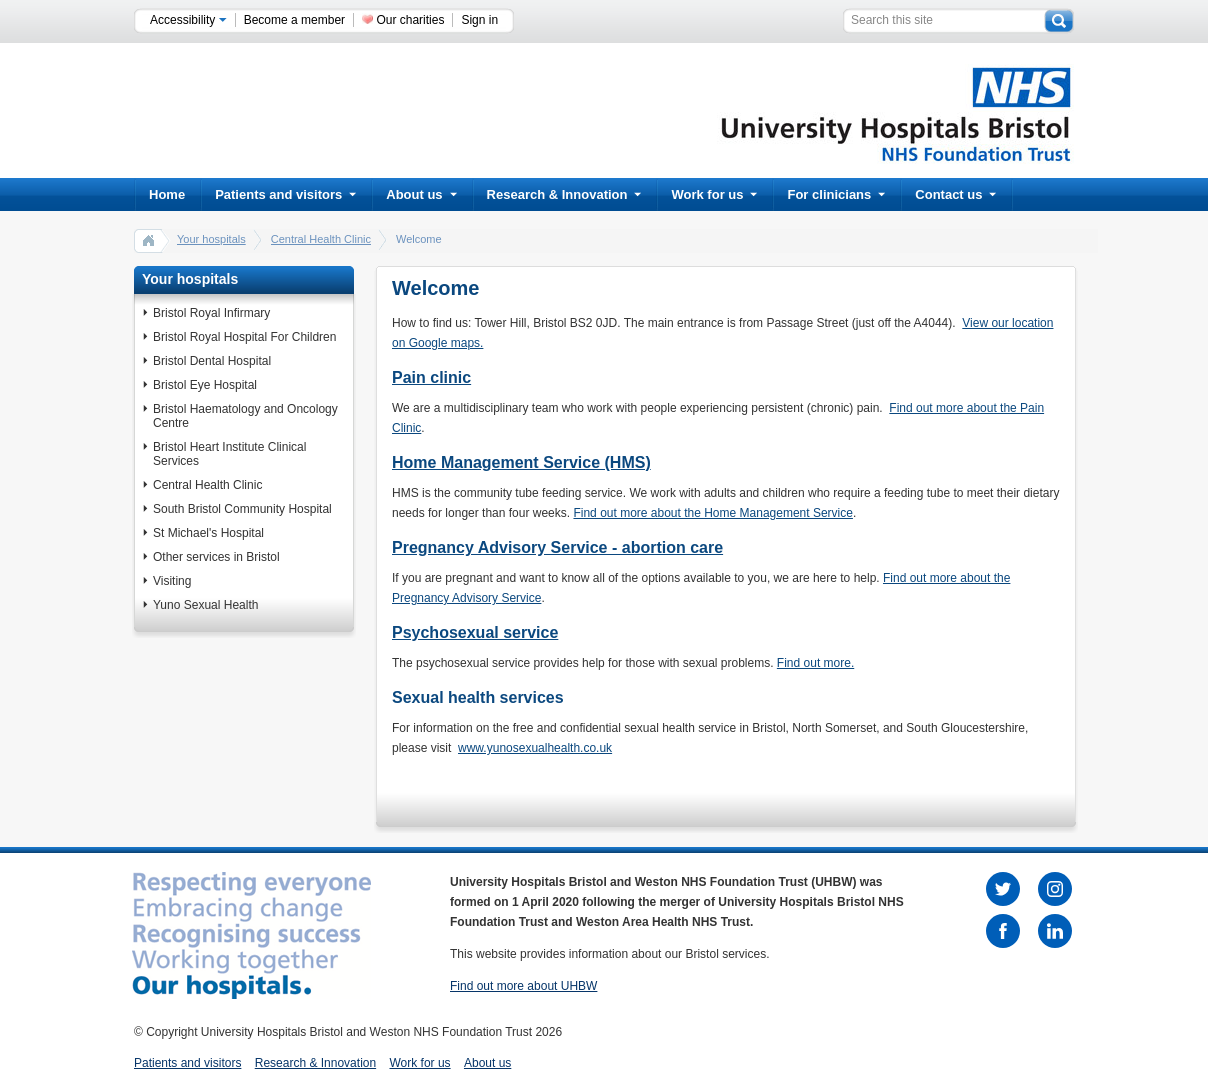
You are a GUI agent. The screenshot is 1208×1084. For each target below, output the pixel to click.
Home (167, 194)
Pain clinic (431, 377)
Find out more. (815, 663)
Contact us (955, 194)
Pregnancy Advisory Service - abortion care (557, 547)
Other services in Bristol (216, 557)
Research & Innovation (564, 194)
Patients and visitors (285, 194)
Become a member (294, 20)
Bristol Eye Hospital (205, 385)
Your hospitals (211, 239)
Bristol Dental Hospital (212, 361)
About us (421, 194)
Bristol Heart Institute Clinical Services (229, 454)
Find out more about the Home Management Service (712, 513)
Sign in (479, 20)
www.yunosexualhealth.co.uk (535, 748)
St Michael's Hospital (208, 533)
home (149, 240)
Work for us (714, 194)
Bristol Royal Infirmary (211, 313)
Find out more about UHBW (523, 986)
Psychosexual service (475, 632)
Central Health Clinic (321, 239)
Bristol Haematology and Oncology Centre (245, 416)
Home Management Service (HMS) (521, 462)
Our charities (410, 20)
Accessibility (188, 20)
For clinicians (836, 194)
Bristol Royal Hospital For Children (244, 337)
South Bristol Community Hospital (242, 509)
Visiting (172, 581)
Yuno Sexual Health (205, 605)
